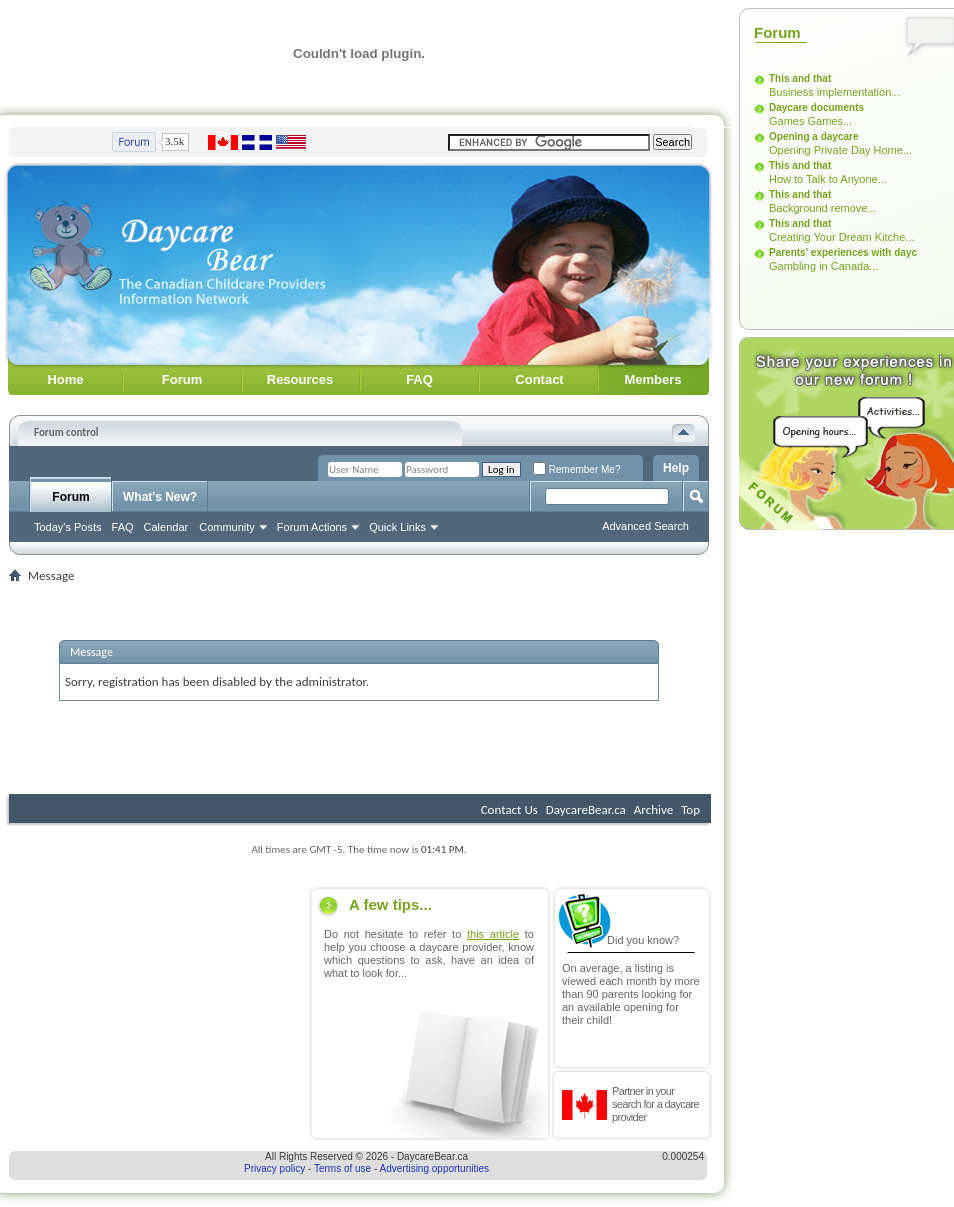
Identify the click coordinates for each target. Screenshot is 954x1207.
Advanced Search (645, 526)
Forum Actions (312, 527)
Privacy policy (274, 1168)
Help (676, 468)
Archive (653, 809)
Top (690, 809)
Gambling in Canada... (823, 266)
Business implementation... (834, 92)
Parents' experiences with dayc (843, 252)
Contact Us (509, 809)
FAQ (419, 379)
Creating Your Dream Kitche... (842, 237)
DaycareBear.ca (586, 809)
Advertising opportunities (435, 1168)
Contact (539, 379)
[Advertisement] (156, 1013)
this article (493, 934)
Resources (300, 379)
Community (227, 527)
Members (652, 379)
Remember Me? (576, 469)
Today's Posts (68, 527)
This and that (800, 78)
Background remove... (823, 208)
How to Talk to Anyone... (828, 179)
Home (65, 379)
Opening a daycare (813, 136)
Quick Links (397, 527)
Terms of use (342, 1168)
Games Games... (810, 121)
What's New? (160, 497)
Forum (182, 379)
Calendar (166, 527)
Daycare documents (816, 107)
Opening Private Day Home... (840, 150)
